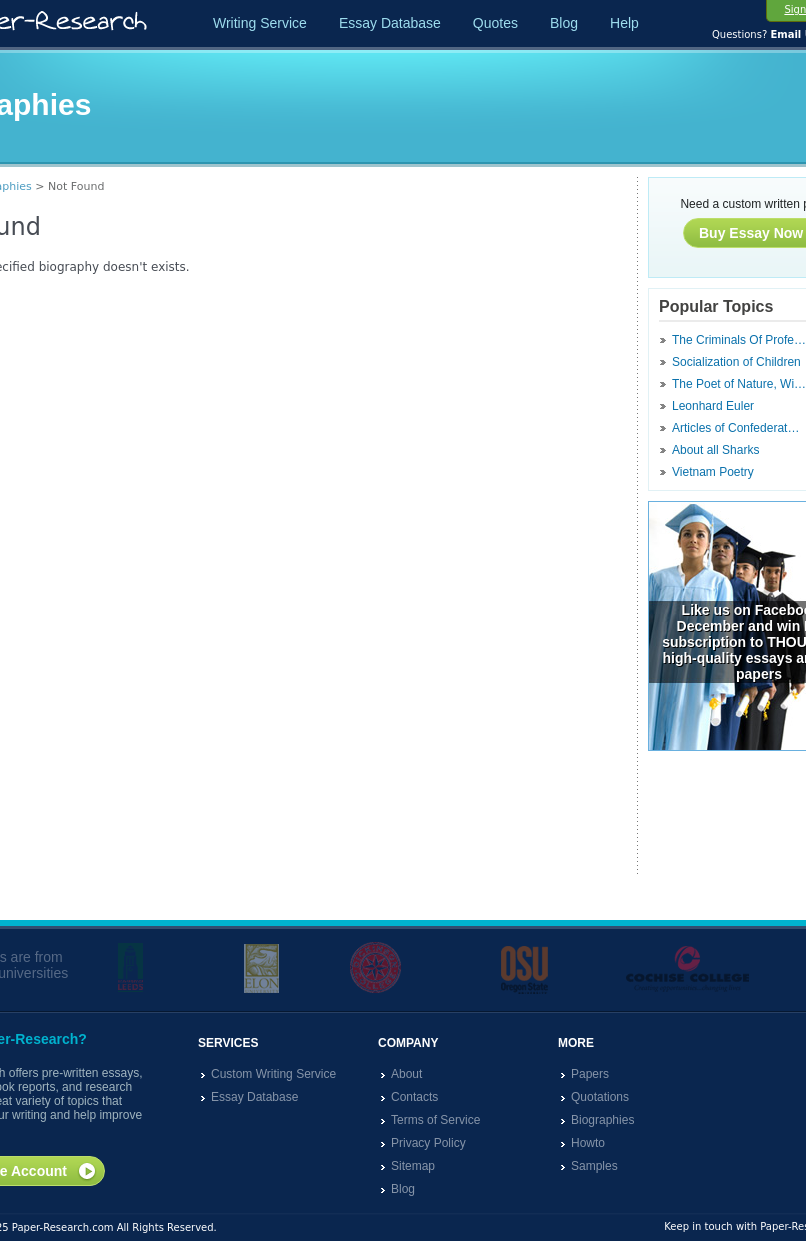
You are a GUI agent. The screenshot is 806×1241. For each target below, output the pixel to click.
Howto (588, 1143)
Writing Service (260, 23)
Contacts (414, 1097)
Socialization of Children (736, 362)
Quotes (495, 23)
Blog (564, 23)
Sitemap (413, 1166)
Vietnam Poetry (713, 472)
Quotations (600, 1097)
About (406, 1074)
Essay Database (390, 23)
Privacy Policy (428, 1143)
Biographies (602, 1120)
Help (624, 23)
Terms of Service (435, 1120)
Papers (590, 1074)
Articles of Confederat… (735, 428)
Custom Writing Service (273, 1074)
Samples (594, 1166)
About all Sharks (715, 450)
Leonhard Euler (713, 406)
